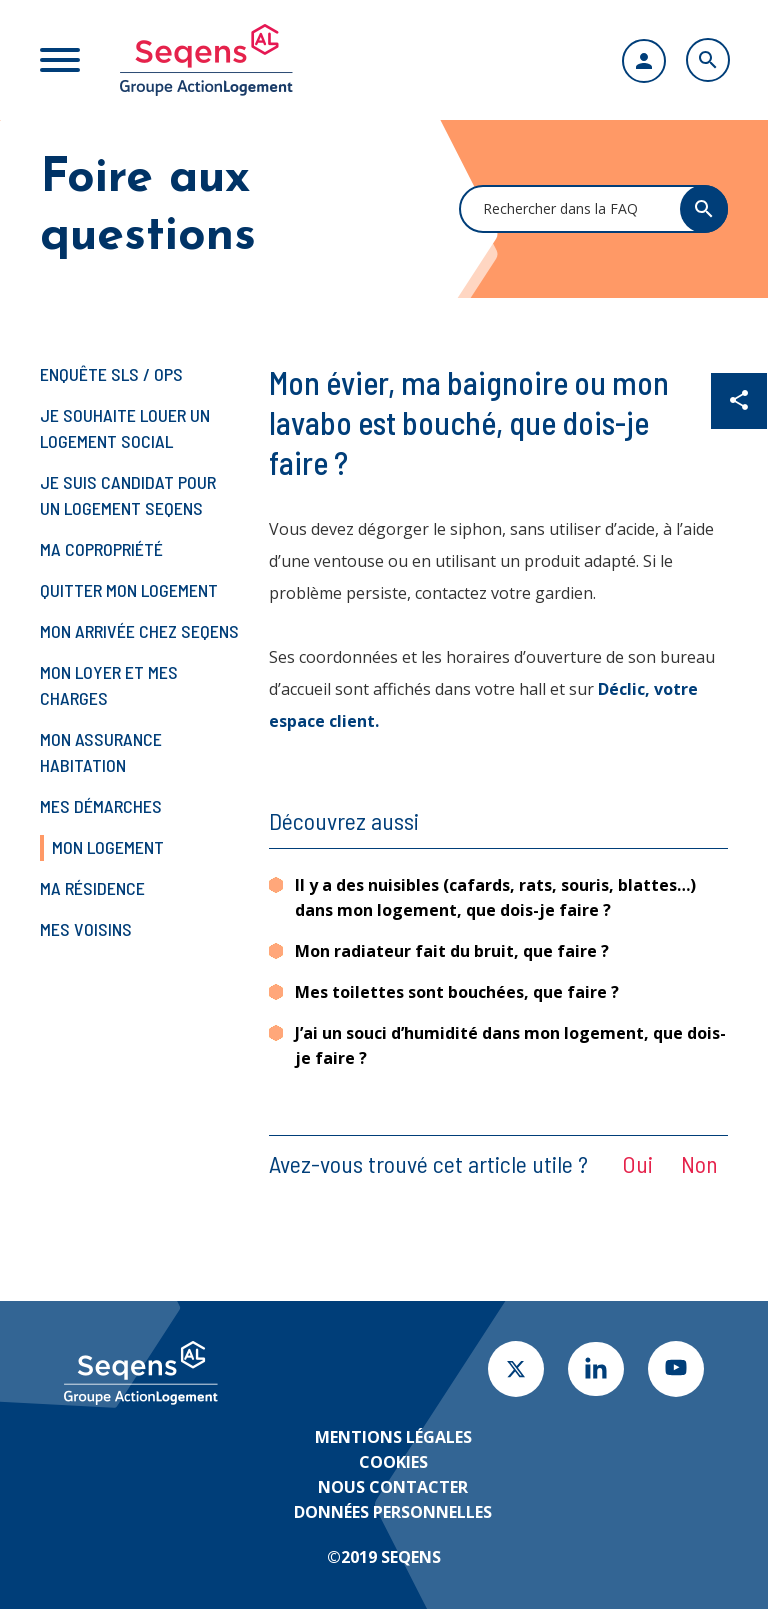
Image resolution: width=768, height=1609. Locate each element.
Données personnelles (393, 1512)
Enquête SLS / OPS (111, 374)
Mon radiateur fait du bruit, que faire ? (452, 951)
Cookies (393, 1462)
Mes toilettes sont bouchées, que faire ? (457, 992)
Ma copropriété (101, 549)
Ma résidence (92, 888)
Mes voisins (86, 929)
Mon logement (108, 847)
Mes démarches (101, 806)
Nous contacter (393, 1487)
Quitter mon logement (129, 590)
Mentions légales (393, 1437)
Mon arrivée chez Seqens (139, 631)
